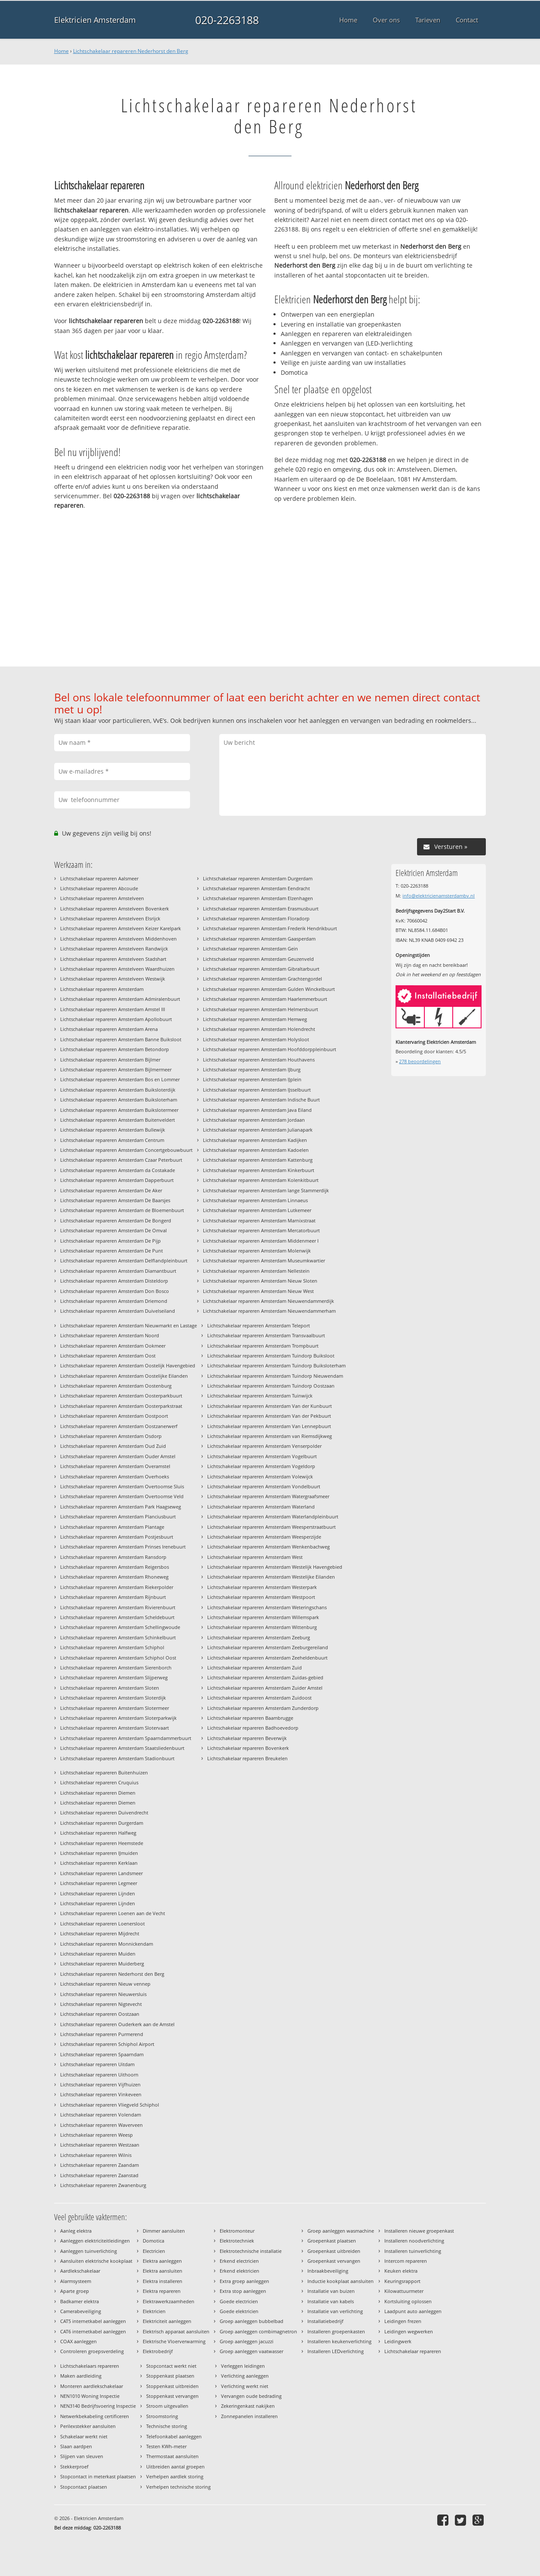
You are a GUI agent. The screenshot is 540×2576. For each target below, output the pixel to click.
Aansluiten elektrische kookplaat (96, 2261)
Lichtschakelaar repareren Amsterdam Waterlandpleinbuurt (272, 1516)
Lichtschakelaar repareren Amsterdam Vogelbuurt (262, 1456)
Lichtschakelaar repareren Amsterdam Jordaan (254, 1120)
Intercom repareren (405, 2261)
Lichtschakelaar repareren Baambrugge (250, 1718)
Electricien (154, 2251)
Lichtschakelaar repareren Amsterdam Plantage (112, 1527)
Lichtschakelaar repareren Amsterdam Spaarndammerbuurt (125, 1738)
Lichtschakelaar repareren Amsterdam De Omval (113, 1230)
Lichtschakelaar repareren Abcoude (99, 888)
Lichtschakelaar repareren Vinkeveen (100, 2094)
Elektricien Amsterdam (95, 20)
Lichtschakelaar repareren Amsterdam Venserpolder (264, 1446)
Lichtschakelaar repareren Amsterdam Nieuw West (258, 1291)
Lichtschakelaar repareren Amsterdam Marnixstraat (259, 1220)
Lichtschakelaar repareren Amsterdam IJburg (252, 1069)
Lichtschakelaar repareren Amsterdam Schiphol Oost (118, 1657)
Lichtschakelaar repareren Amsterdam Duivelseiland (117, 1311)
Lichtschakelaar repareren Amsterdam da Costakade (117, 1170)
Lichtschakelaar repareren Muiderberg (102, 1963)
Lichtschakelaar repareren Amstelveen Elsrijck (110, 918)
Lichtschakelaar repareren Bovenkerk (248, 1748)
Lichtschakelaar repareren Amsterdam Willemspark (263, 1617)
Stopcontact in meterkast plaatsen (98, 2476)
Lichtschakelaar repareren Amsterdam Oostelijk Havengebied (127, 1365)
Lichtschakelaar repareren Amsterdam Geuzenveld (258, 959)
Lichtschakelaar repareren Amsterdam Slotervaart (114, 1728)
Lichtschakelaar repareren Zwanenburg (103, 2185)
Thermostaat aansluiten (172, 2456)
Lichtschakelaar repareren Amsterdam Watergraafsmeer (268, 1496)
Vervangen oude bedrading (251, 2396)
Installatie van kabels (330, 2301)
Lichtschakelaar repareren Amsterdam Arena (109, 1029)
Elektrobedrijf (158, 2351)
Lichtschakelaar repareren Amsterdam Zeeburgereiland (267, 1647)
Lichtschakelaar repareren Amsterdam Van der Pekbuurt (269, 1416)
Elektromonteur (237, 2230)
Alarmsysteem (75, 2281)
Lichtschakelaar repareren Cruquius (99, 1782)
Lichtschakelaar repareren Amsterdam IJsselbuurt (257, 1089)
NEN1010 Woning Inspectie (90, 2396)
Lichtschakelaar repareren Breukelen (247, 1758)
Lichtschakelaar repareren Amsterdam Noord (109, 1335)
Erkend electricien (239, 2261)
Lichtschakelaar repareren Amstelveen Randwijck (114, 948)
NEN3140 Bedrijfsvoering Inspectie (98, 2406)
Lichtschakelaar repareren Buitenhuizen (104, 1772)
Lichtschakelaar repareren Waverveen (101, 2125)
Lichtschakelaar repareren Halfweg (98, 1832)
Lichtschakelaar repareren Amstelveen (102, 898)
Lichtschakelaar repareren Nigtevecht (101, 2004)
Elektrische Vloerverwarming (174, 2341)
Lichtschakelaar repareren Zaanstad (99, 2175)
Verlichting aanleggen (245, 2375)
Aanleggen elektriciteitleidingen (95, 2240)
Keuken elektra (400, 2270)
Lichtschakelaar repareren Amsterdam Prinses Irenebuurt (123, 1546)
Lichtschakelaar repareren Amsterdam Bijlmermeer (116, 1069)
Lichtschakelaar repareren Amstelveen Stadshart (113, 959)
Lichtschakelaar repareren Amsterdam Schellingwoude (120, 1627)
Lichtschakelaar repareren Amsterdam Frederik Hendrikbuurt (270, 928)
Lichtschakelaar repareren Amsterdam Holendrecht (259, 1029)
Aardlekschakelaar (80, 2270)
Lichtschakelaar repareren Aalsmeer (99, 878)
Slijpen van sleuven (81, 2456)
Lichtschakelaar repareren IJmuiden (99, 1853)
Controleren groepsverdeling (92, 2351)
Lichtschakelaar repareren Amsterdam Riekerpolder (116, 1587)
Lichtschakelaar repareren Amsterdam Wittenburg (262, 1627)
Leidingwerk (397, 2341)
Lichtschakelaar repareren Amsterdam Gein (250, 948)
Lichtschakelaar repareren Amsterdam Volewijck (260, 1476)
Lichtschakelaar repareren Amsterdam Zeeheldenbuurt (267, 1657)
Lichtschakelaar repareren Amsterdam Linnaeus (255, 1200)
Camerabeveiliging (80, 2311)
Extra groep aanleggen (244, 2281)
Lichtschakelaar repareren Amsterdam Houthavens (259, 1059)
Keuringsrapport (402, 2281)
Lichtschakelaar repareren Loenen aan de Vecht (112, 1913)
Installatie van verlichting (335, 2311)
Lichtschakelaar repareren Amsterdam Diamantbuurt (118, 1271)
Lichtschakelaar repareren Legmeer (98, 1883)
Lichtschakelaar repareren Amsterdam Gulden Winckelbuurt (269, 989)
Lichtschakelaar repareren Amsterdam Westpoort (261, 1597)
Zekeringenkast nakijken (248, 2406)
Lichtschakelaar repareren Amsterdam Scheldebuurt (117, 1617)
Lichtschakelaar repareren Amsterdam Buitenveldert (117, 1120)
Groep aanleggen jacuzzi (246, 2341)
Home (61, 51)
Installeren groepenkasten (336, 2331)
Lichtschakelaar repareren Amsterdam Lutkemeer (257, 1210)
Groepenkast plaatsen (331, 2240)
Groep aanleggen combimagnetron (258, 2331)
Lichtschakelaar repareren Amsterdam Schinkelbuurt (118, 1637)
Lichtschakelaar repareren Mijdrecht (99, 1933)
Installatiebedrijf (325, 2321)
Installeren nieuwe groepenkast (419, 2230)
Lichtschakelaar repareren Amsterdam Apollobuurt (116, 1019)
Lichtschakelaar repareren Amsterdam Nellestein (256, 1271)
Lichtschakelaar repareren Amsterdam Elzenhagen (258, 898)
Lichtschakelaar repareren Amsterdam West (255, 1557)
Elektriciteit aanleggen (167, 2321)
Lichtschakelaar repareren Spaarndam (102, 2054)
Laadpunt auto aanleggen (413, 2311)
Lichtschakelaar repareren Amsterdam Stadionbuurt (117, 1758)
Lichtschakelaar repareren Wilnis (96, 2155)
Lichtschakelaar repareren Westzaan (99, 2144)
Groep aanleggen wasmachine (340, 2230)
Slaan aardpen (76, 2446)
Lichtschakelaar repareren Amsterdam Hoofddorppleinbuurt (269, 1049)
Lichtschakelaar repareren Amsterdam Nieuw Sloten (260, 1280)
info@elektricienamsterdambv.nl (438, 895)
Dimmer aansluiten (164, 2230)
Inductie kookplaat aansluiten (340, 2281)
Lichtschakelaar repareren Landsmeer (101, 1873)
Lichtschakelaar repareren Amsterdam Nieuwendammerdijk (268, 1301)
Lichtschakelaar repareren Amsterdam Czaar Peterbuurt (121, 1160)
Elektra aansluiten (162, 2270)
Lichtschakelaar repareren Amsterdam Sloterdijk (113, 1697)
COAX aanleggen (78, 2341)
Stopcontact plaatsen (83, 2486)
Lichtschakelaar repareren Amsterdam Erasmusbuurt (261, 908)
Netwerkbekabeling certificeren (94, 2416)
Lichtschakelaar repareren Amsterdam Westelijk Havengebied (274, 1567)
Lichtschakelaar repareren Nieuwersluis (103, 1994)
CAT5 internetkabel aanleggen (93, 2321)
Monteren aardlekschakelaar (91, 2386)
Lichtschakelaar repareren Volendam (100, 2114)
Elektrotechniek (237, 2240)
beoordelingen (420, 1061)
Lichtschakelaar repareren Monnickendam (106, 1943)
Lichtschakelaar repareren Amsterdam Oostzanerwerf (119, 1426)
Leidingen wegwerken (408, 2331)
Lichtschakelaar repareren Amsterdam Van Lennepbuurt (269, 1426)
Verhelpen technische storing (178, 2486)
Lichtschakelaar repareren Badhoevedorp (252, 1728)
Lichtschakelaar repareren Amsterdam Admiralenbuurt (120, 999)
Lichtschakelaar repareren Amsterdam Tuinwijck (260, 1395)
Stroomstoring (162, 2416)
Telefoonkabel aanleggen (174, 2436)
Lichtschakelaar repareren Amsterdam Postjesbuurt (116, 1536)
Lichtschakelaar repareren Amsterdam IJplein (252, 1079)
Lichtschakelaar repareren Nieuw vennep (105, 1984)
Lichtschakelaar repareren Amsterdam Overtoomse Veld (122, 1496)
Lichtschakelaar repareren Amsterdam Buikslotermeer (119, 1110)
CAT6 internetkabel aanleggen (93, 2331)
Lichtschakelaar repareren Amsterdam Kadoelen (256, 1150)
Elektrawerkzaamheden (168, 2301)
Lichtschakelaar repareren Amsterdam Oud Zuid (113, 1446)
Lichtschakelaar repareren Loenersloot (102, 1923)
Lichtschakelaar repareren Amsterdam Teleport (258, 1325)
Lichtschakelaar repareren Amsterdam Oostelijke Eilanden (124, 1376)
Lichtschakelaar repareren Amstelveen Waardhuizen (117, 969)
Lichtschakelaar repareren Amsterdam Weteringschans (267, 1607)
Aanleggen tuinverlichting (88, 2251)
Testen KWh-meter (166, 2446)
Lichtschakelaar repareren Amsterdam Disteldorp (114, 1280)
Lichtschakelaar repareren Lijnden (97, 1893)
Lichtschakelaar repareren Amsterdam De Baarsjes (115, 1200)
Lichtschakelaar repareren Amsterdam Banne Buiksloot (120, 1039)
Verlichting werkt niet (244, 2386)
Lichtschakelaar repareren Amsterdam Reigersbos (114, 1567)
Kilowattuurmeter (403, 2291)
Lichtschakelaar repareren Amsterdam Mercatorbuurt (261, 1230)
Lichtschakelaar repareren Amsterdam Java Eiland (257, 1110)
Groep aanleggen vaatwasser (251, 2351)
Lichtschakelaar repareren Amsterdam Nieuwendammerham (269, 1311)
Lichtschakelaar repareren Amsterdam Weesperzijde (264, 1536)
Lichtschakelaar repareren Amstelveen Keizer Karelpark (120, 928)
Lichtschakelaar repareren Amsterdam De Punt (111, 1250)
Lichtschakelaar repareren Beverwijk (247, 1738)
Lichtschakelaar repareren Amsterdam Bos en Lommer (120, 1079)
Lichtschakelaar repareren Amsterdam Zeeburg (258, 1637)
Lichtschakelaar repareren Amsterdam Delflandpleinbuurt (123, 1260)
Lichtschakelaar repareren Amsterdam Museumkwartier (264, 1260)
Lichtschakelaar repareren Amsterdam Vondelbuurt (263, 1486)
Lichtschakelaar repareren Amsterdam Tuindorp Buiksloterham (276, 1365)
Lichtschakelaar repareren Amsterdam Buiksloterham (118, 1099)
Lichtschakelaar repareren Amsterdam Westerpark (262, 1587)
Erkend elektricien (239, 2270)
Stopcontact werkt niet (171, 2366)
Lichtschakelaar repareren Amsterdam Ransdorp (113, 1557)
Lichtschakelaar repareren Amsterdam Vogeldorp (261, 1466)
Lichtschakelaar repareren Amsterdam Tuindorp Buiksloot (270, 1355)
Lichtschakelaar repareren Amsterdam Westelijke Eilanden (271, 1576)
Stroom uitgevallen (167, 2406)
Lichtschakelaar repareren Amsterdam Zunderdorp (263, 1708)
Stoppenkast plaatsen (170, 2375)
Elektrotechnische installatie (251, 2251)
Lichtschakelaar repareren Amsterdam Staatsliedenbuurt (122, 1748)
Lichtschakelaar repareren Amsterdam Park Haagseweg (120, 1506)
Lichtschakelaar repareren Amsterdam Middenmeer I (261, 1240)
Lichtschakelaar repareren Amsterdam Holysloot (256, 1039)
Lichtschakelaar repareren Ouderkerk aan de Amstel (117, 2024)
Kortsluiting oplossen (408, 2301)
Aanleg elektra (76, 2230)
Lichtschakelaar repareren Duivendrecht (104, 1812)
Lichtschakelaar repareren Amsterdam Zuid (254, 1667)
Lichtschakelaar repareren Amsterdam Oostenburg (116, 1385)
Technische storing (166, 2426)
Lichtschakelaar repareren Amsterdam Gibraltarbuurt (261, 969)
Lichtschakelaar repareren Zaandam (99, 2165)
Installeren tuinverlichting (412, 2251)
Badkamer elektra (79, 2301)
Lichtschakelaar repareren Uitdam (97, 2064)
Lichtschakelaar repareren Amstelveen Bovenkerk (114, 908)
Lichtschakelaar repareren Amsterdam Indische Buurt (261, 1099)
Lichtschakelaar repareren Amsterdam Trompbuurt (263, 1345)
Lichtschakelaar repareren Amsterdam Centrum (112, 1140)
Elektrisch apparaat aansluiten (176, 2331)
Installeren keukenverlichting (339, 2341)
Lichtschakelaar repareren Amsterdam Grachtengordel (262, 978)
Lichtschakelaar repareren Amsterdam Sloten (109, 1687)
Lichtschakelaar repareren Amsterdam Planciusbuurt (118, 1516)
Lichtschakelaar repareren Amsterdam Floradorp (256, 918)
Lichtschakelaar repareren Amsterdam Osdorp (111, 1436)
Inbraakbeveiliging (327, 2270)
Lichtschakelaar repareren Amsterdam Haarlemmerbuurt (265, 999)
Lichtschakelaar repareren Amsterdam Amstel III (112, 1009)
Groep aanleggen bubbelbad (251, 2321)
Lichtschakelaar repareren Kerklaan (99, 1863)
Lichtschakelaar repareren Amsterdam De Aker (111, 1190)
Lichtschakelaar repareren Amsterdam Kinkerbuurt (258, 1170)
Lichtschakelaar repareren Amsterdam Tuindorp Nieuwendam (275, 1376)
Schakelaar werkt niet (83, 2436)
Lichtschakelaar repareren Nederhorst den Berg (130, 51)
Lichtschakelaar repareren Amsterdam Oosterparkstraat (121, 1406)
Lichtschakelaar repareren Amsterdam (102, 989)
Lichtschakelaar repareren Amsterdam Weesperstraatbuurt (271, 1527)
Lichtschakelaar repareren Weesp (96, 2135)
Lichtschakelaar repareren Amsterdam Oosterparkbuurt (121, 1395)
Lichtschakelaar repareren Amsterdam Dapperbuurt (117, 1180)
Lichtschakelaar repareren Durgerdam (101, 1823)
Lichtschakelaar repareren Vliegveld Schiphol (109, 2104)
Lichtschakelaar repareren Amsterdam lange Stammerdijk (266, 1190)
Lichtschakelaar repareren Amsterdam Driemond (113, 1301)
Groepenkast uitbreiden (333, 2251)
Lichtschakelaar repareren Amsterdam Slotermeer (114, 1708)
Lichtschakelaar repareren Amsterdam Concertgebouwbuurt (126, 1150)
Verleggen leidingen (243, 2366)
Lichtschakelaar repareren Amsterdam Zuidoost (259, 1697)
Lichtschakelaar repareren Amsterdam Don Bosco (114, 1291)
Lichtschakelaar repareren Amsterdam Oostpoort (114, 1416)
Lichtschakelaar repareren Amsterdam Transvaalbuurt (266, 1335)
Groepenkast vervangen (333, 2261)
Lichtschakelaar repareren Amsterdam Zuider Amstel (264, 1687)
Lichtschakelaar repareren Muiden (97, 1953)
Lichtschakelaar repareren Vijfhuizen (100, 2084)
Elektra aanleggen (162, 2261)
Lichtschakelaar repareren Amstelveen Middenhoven (118, 938)
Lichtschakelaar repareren (412, 2351)
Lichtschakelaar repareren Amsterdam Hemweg (255, 1019)
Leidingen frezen (402, 2321)
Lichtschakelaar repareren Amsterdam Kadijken (255, 1140)
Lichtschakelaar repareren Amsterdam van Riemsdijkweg (269, 1436)
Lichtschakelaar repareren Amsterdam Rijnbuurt (113, 1597)
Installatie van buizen (331, 2291)
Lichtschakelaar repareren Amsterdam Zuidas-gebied (265, 1677)
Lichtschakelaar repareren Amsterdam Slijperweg (114, 1677)
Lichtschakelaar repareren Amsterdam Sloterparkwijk (118, 1718)
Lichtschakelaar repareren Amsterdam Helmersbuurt (260, 1009)
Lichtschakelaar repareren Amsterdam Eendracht (256, 888)
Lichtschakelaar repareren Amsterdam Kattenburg (258, 1160)
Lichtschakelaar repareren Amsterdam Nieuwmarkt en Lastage (128, 1325)
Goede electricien (239, 2301)
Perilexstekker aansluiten (88, 2426)
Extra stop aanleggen (243, 2291)
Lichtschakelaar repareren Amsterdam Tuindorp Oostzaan (270, 1385)
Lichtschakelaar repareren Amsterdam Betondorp (114, 1049)
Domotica (153, 2240)
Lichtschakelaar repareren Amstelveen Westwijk (112, 978)
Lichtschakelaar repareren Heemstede (101, 1843)
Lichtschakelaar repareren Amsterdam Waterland (261, 1506)
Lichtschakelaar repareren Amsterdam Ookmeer (113, 1345)
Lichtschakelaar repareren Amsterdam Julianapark (258, 1129)
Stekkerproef (74, 2466)
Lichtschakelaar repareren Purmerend (101, 2034)
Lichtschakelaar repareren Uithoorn (99, 2074)
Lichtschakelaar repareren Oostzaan (99, 2014)
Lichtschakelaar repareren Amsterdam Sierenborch (116, 1667)
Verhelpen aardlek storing (174, 2476)
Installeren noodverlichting (414, 2240)
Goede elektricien (239, 2311)
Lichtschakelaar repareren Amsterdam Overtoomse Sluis (122, 1486)
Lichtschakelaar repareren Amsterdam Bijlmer (110, 1059)
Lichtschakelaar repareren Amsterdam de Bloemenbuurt (122, 1210)
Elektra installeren (162, 2281)
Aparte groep (74, 2291)
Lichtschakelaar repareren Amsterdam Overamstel (115, 1466)
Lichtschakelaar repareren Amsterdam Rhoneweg (114, 1576)
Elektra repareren (162, 2291)
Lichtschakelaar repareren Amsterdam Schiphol (112, 1647)
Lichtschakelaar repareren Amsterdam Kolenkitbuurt (261, 1180)
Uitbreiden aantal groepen (175, 2466)
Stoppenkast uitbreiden (172, 2386)
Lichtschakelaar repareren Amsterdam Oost (108, 1355)
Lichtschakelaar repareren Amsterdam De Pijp (110, 1240)
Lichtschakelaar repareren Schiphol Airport (107, 2044)
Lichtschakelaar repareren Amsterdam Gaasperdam (259, 938)
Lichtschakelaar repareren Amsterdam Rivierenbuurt (117, 1607)
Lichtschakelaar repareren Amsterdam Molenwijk (257, 1250)
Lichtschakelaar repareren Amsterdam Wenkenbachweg (268, 1546)
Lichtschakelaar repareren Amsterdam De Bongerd (115, 1220)
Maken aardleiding (80, 2375)
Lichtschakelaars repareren (89, 2366)
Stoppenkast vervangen (172, 2396)
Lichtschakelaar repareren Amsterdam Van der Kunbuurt (269, 1406)
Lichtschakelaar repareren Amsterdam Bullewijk (112, 1129)
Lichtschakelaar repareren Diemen (97, 1792)
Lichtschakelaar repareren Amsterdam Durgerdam (258, 878)
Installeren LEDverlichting (335, 2351)
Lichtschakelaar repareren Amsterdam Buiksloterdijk (117, 1089)
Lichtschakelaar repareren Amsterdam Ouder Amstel (117, 1456)
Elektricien (154, 2311)
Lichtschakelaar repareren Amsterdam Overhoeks (114, 1476)
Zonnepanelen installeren (249, 2416)
